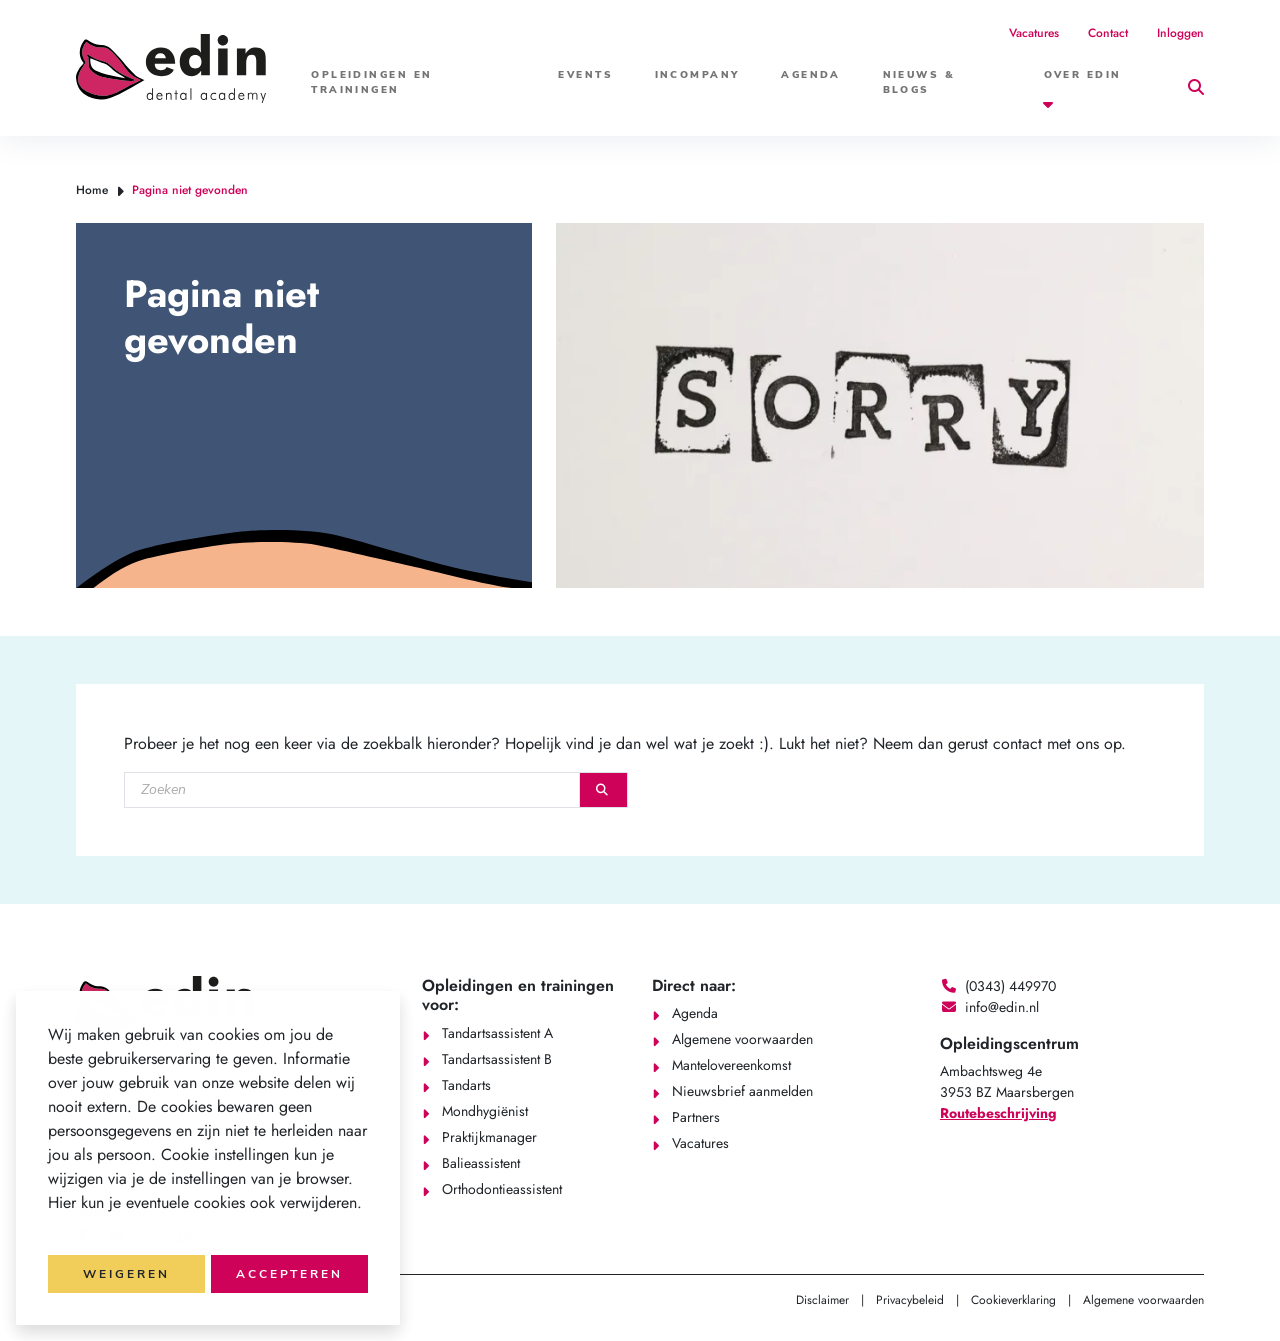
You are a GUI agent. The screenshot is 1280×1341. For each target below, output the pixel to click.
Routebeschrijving (998, 1113)
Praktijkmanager (489, 1137)
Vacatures (1034, 33)
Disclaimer (822, 1300)
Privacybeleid (910, 1300)
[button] (51, 1229)
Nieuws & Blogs (919, 82)
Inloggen (1180, 33)
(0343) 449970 (1010, 986)
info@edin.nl (1002, 1007)
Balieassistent (481, 1163)
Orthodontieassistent (502, 1189)
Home (92, 190)
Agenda (811, 75)
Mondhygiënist (485, 1111)
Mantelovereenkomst (731, 1065)
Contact (1108, 33)
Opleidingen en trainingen (371, 82)
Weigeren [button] (126, 1274)
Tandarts (466, 1085)
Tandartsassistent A (497, 1033)
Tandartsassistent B (497, 1059)
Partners (696, 1117)
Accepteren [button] (289, 1274)
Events (585, 75)
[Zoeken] (352, 790)
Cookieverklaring (1013, 1300)
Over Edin (1083, 75)
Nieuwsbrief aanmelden (742, 1091)
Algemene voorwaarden (742, 1039)
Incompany (697, 75)
